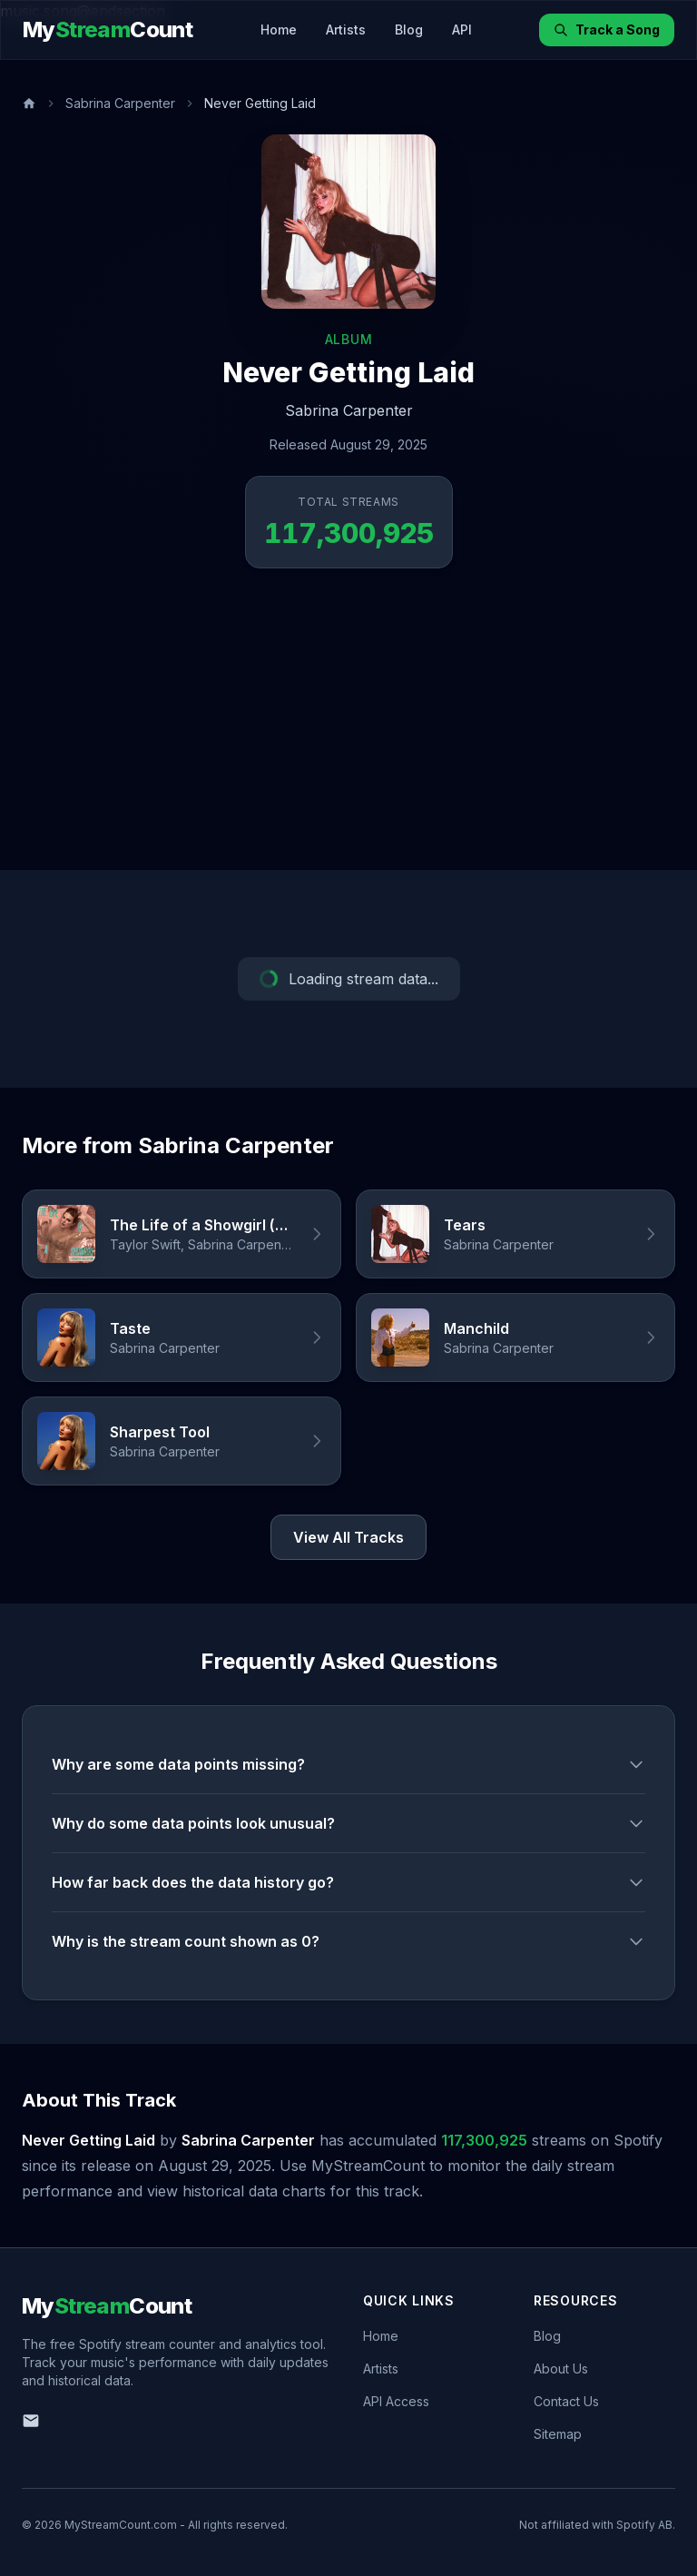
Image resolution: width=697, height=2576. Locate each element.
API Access (396, 2401)
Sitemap (558, 2434)
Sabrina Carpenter (120, 103)
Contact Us (566, 2401)
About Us (561, 2368)
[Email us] (31, 2421)
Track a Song (607, 29)
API (462, 29)
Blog (409, 29)
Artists (346, 29)
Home (278, 29)
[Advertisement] (348, 734)
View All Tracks (348, 1537)
